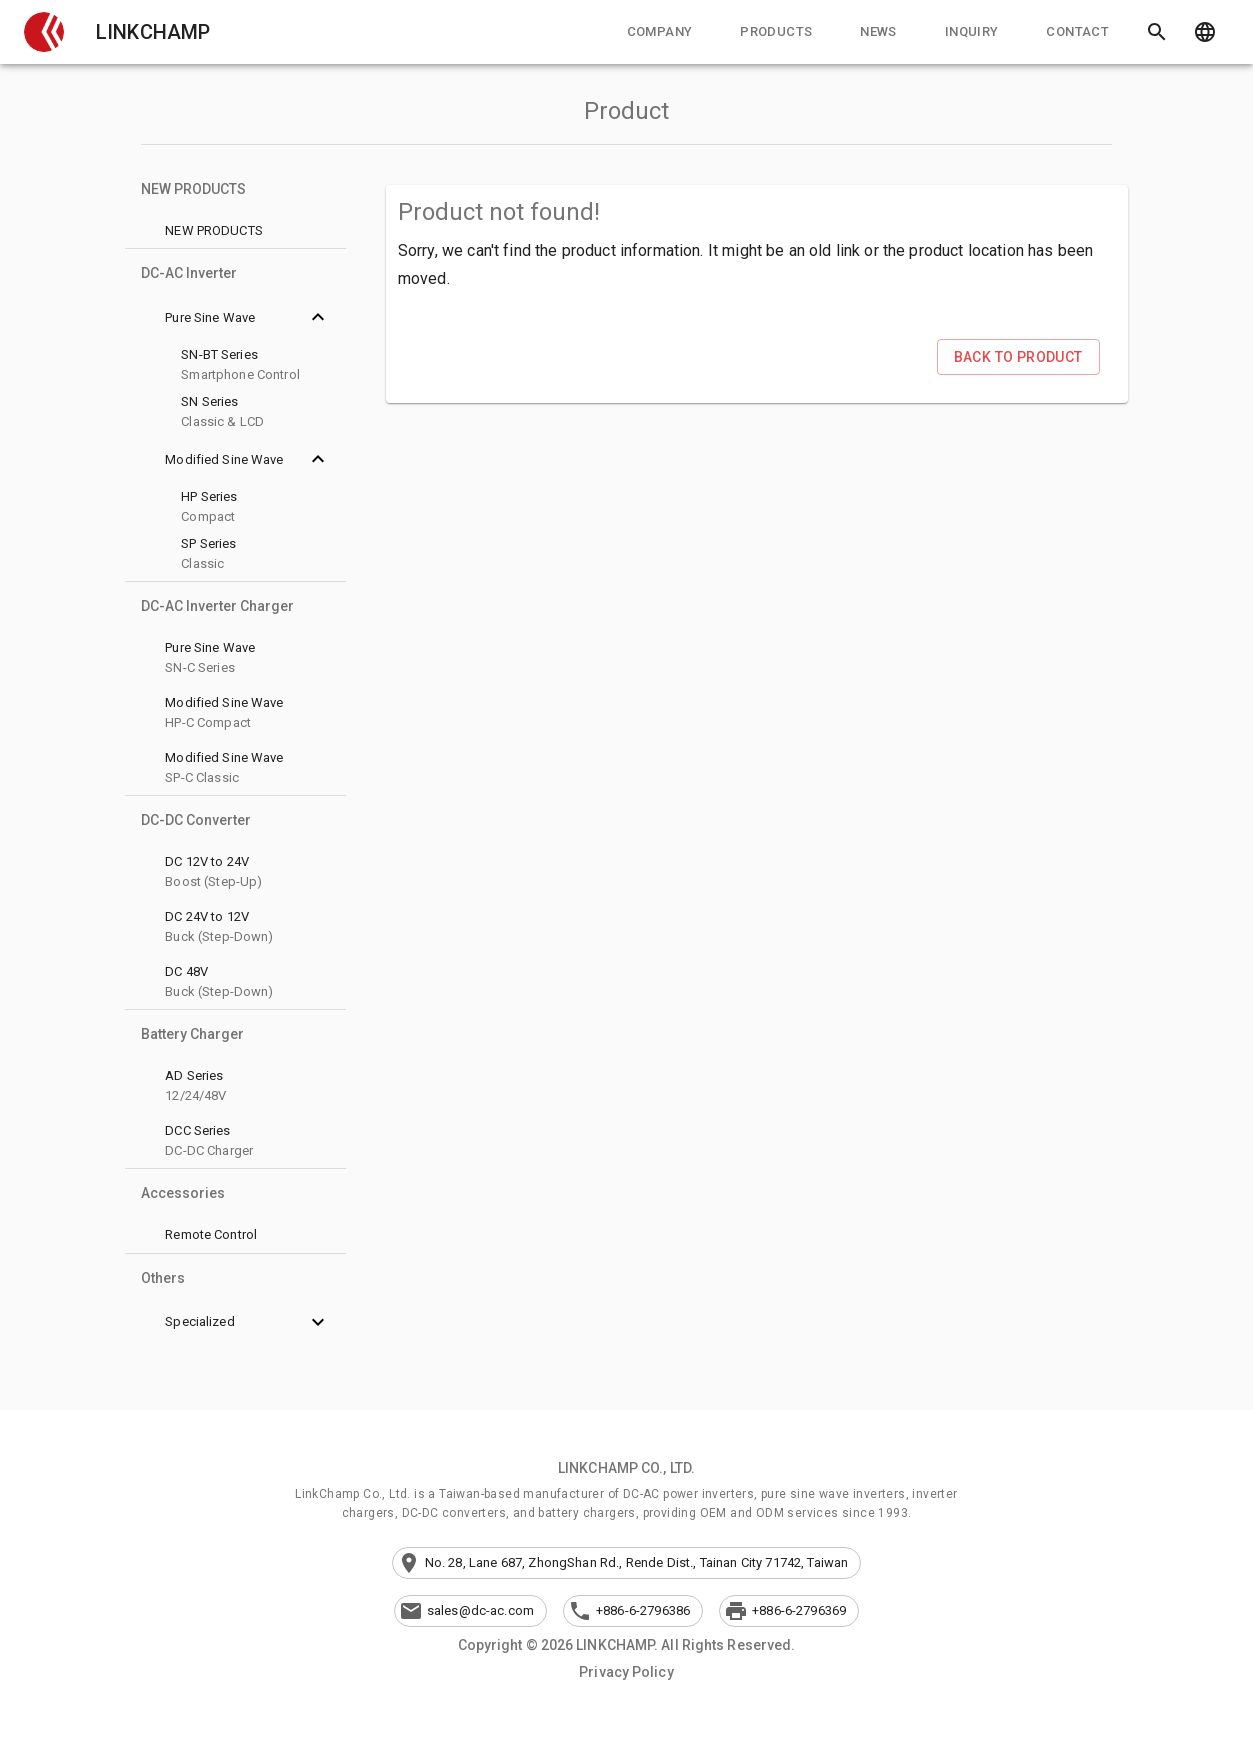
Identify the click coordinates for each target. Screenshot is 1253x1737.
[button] (44, 32)
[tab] (660, 32)
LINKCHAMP (153, 32)
